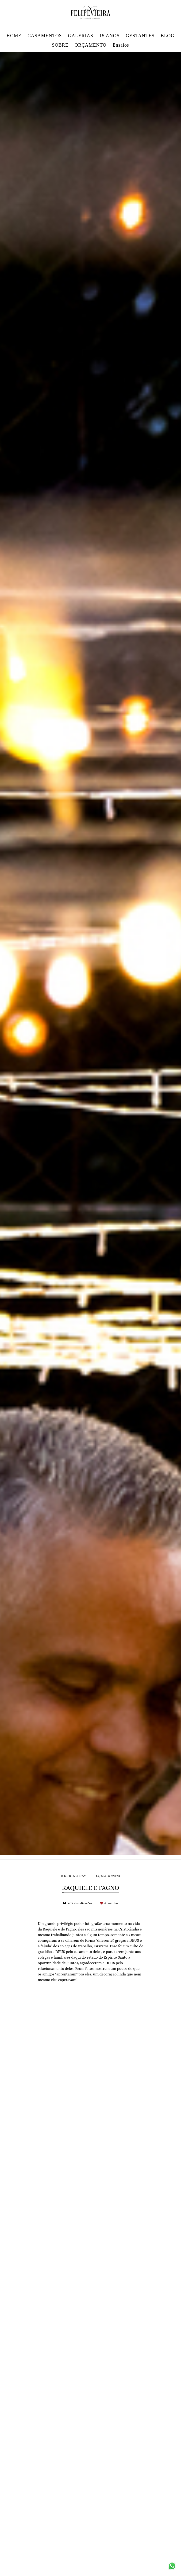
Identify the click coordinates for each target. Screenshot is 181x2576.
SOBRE (60, 45)
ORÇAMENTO (90, 45)
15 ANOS (109, 35)
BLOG (167, 35)
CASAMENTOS (44, 35)
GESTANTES (140, 35)
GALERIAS (80, 35)
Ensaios (121, 45)
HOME (14, 35)
